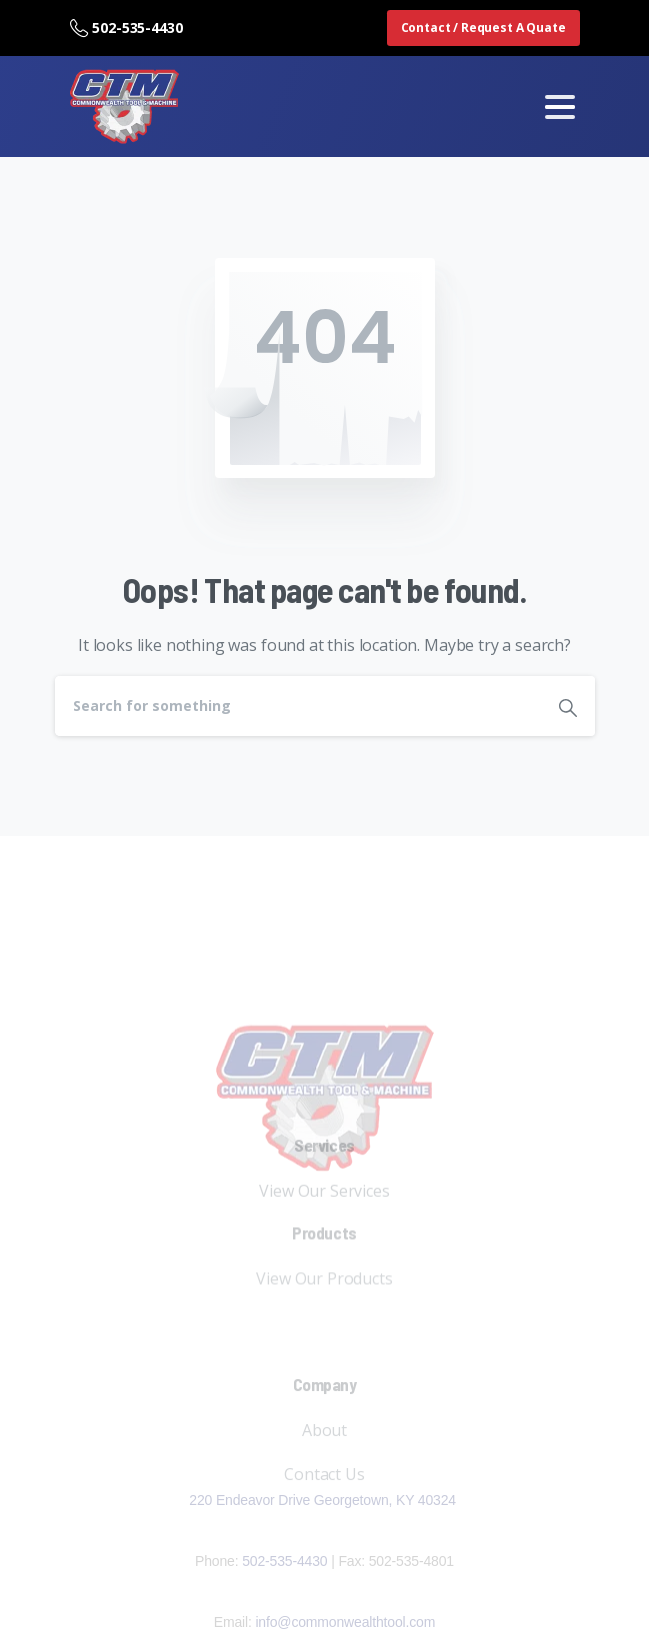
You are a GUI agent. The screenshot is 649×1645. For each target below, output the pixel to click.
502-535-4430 (126, 28)
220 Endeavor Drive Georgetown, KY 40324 (324, 1500)
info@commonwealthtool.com (345, 1622)
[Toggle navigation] (560, 107)
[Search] (298, 706)
